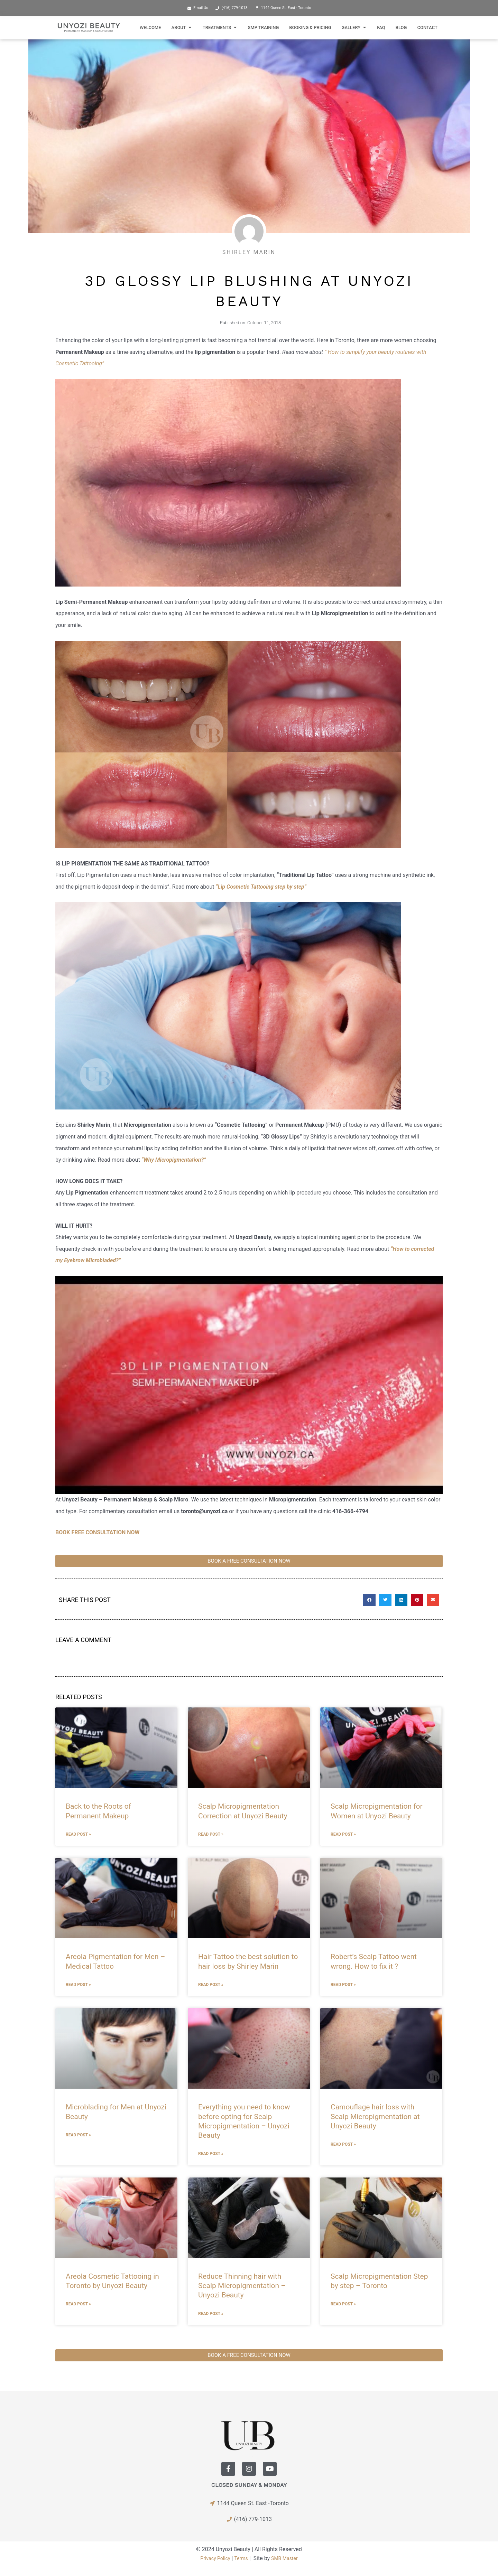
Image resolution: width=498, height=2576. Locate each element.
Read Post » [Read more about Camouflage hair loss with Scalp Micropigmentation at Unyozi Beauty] (343, 2144)
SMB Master (287, 2558)
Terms (241, 2558)
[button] (369, 1599)
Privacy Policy (212, 2558)
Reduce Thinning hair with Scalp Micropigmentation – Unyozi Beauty (242, 2285)
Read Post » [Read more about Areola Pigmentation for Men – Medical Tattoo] (78, 1984)
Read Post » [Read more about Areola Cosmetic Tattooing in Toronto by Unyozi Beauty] (78, 2304)
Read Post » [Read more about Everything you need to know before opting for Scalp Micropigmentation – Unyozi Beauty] (210, 2153)
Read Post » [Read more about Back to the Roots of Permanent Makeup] (78, 1834)
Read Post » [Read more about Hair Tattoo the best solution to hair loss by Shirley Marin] (210, 1984)
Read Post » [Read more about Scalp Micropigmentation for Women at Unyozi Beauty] (343, 1834)
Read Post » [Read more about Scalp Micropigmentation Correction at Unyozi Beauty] (210, 1834)
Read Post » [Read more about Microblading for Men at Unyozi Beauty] (78, 2135)
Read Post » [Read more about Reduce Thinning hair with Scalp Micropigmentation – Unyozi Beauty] (210, 2313)
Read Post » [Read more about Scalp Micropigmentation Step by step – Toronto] (343, 2304)
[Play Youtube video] (249, 1385)
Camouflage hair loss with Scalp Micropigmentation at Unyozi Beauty (375, 2116)
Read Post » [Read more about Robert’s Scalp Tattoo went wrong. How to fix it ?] (343, 1984)
